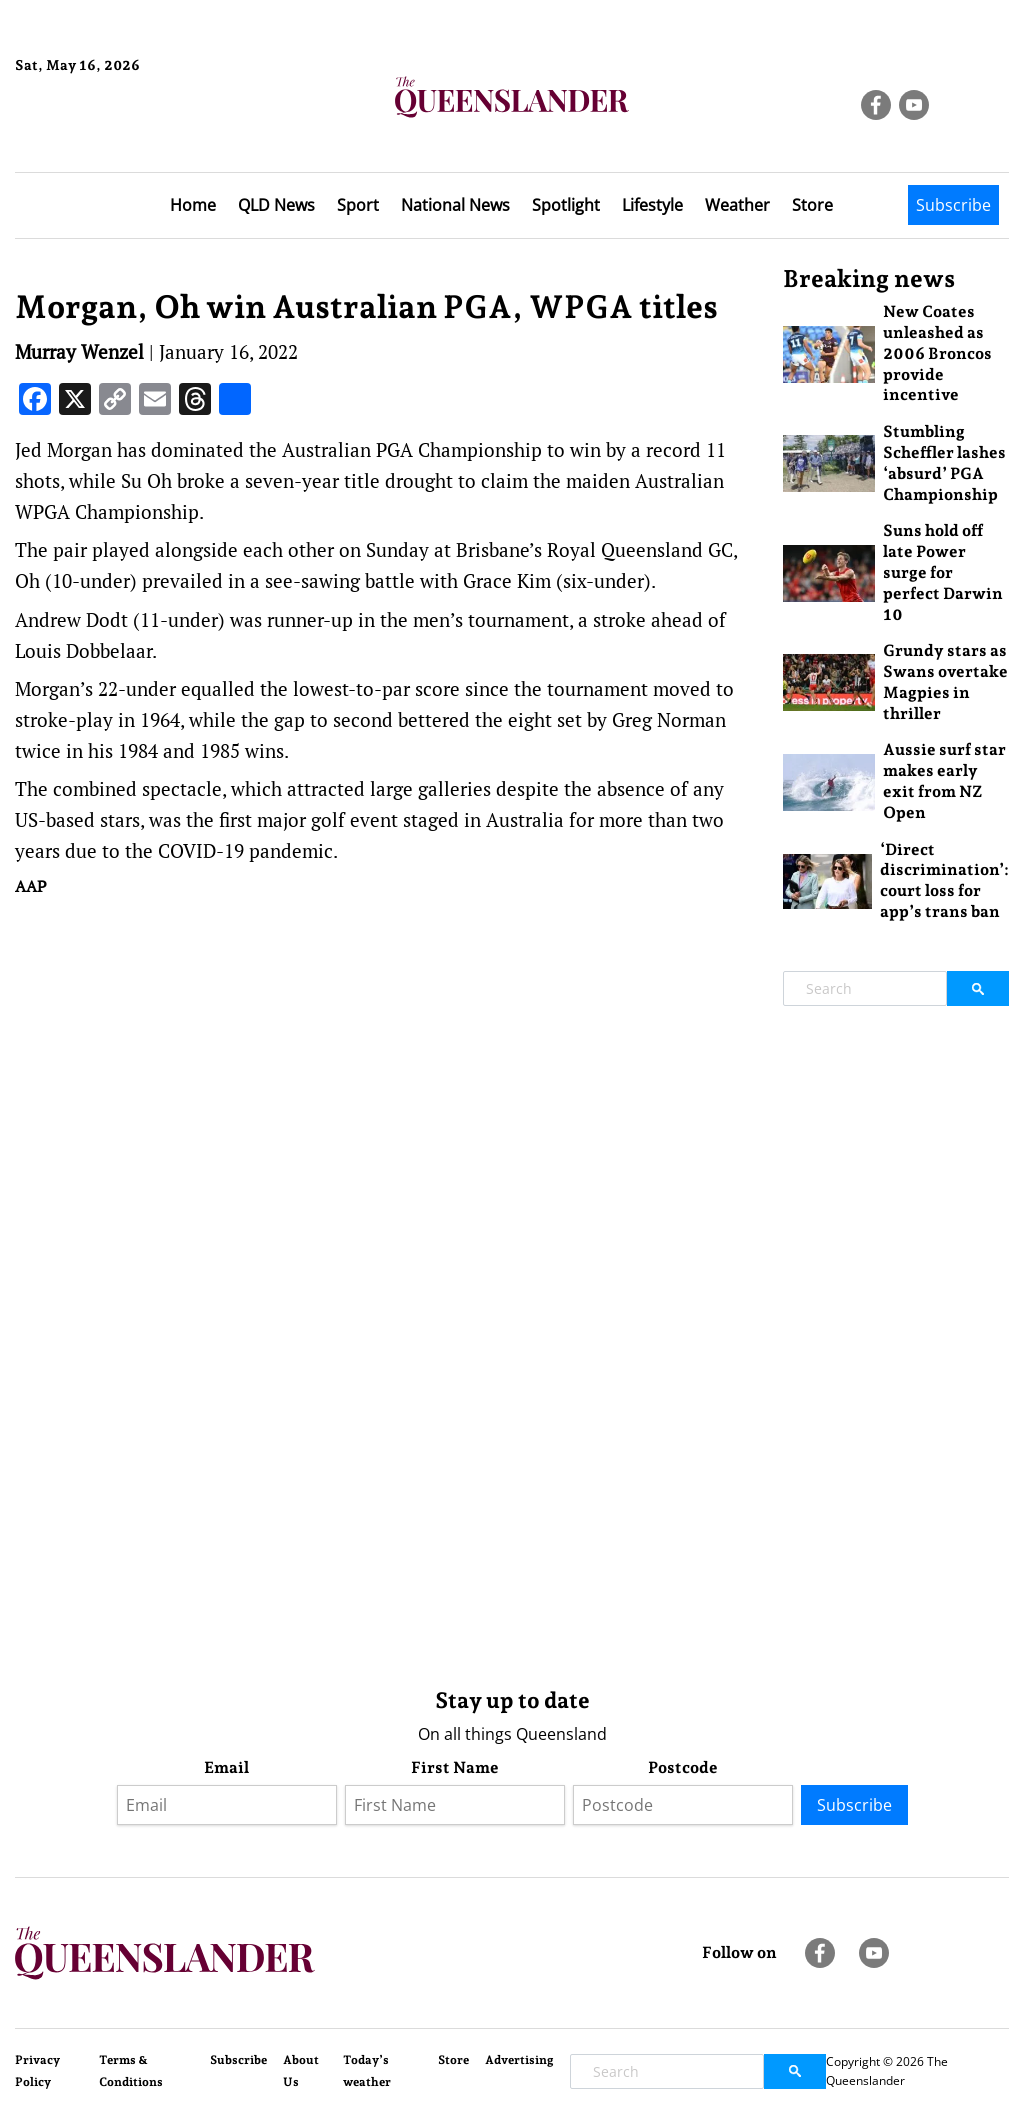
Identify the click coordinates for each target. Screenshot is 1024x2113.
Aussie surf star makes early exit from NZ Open (944, 780)
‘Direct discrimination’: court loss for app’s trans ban (944, 880)
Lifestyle (652, 205)
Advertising (519, 2060)
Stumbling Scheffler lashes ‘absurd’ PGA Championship (944, 462)
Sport (358, 205)
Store (812, 205)
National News (455, 205)
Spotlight (566, 205)
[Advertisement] (384, 1061)
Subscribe (953, 205)
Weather (737, 205)
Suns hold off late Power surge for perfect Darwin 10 (943, 572)
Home (193, 205)
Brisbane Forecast (111, 133)
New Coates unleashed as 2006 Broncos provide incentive (937, 353)
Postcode (683, 1767)
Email (226, 1767)
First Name (455, 1767)
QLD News (276, 205)
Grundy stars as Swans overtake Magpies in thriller (945, 681)
